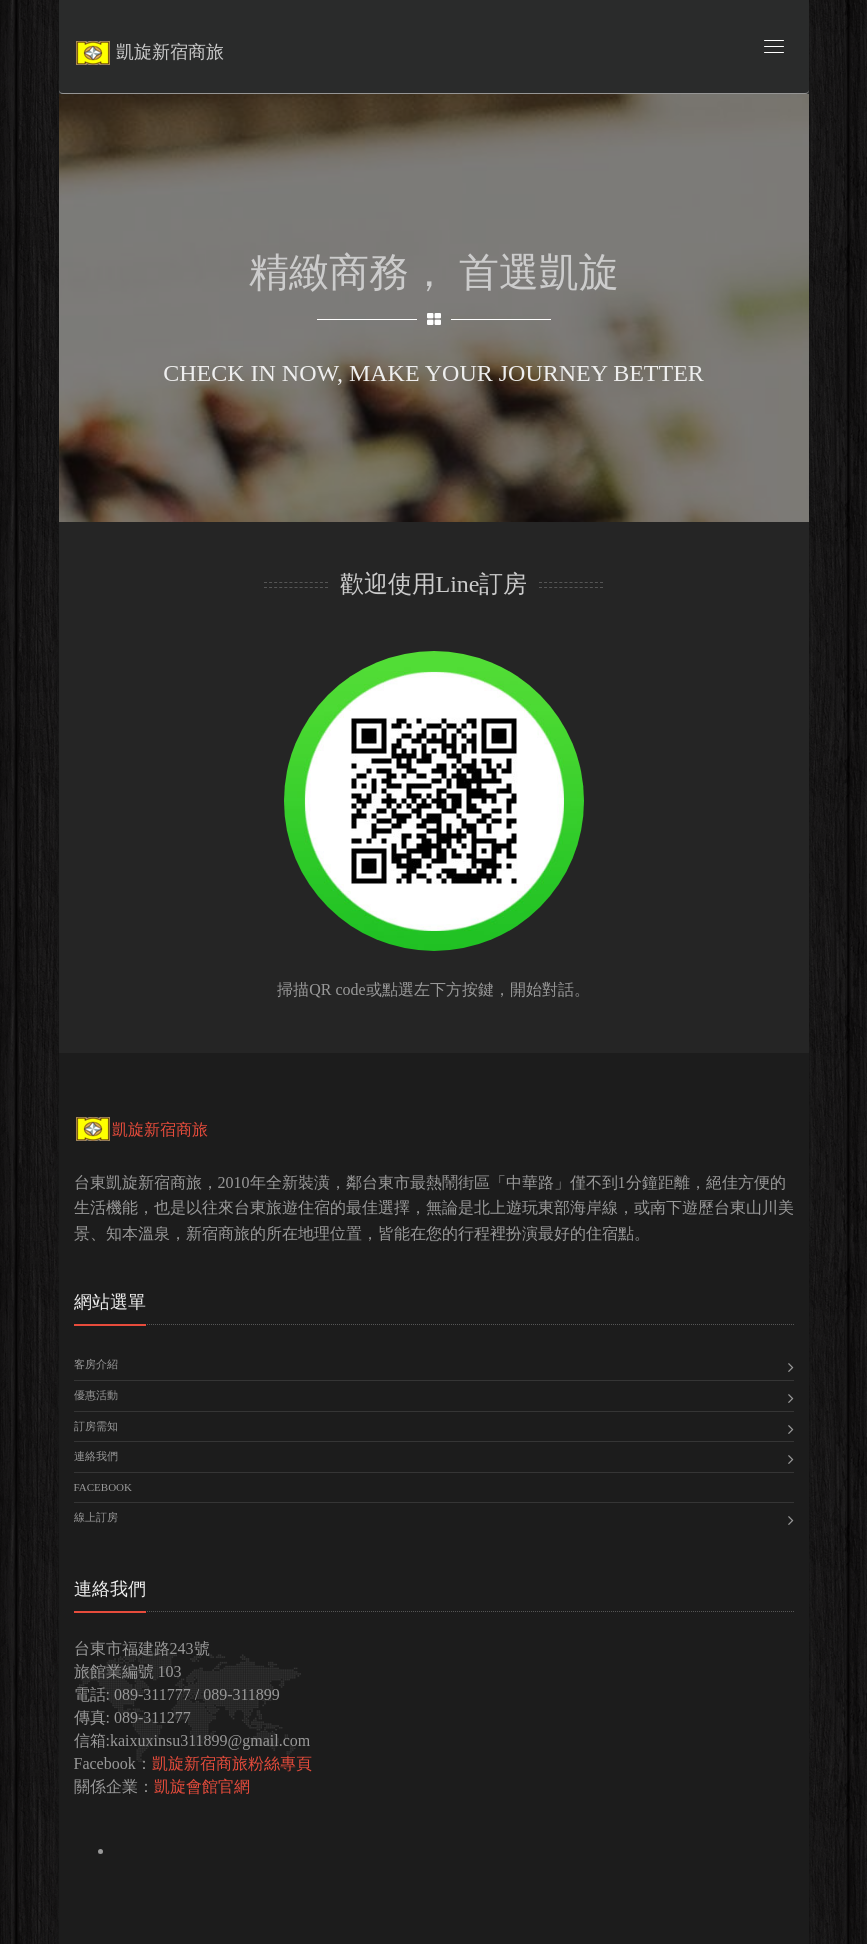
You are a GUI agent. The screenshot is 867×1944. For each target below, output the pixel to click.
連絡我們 (96, 1456)
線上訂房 (96, 1517)
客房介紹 (96, 1364)
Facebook (103, 1487)
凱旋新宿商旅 (141, 1129)
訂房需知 (96, 1426)
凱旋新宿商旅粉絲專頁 (232, 1763)
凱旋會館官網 (202, 1786)
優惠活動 (96, 1395)
